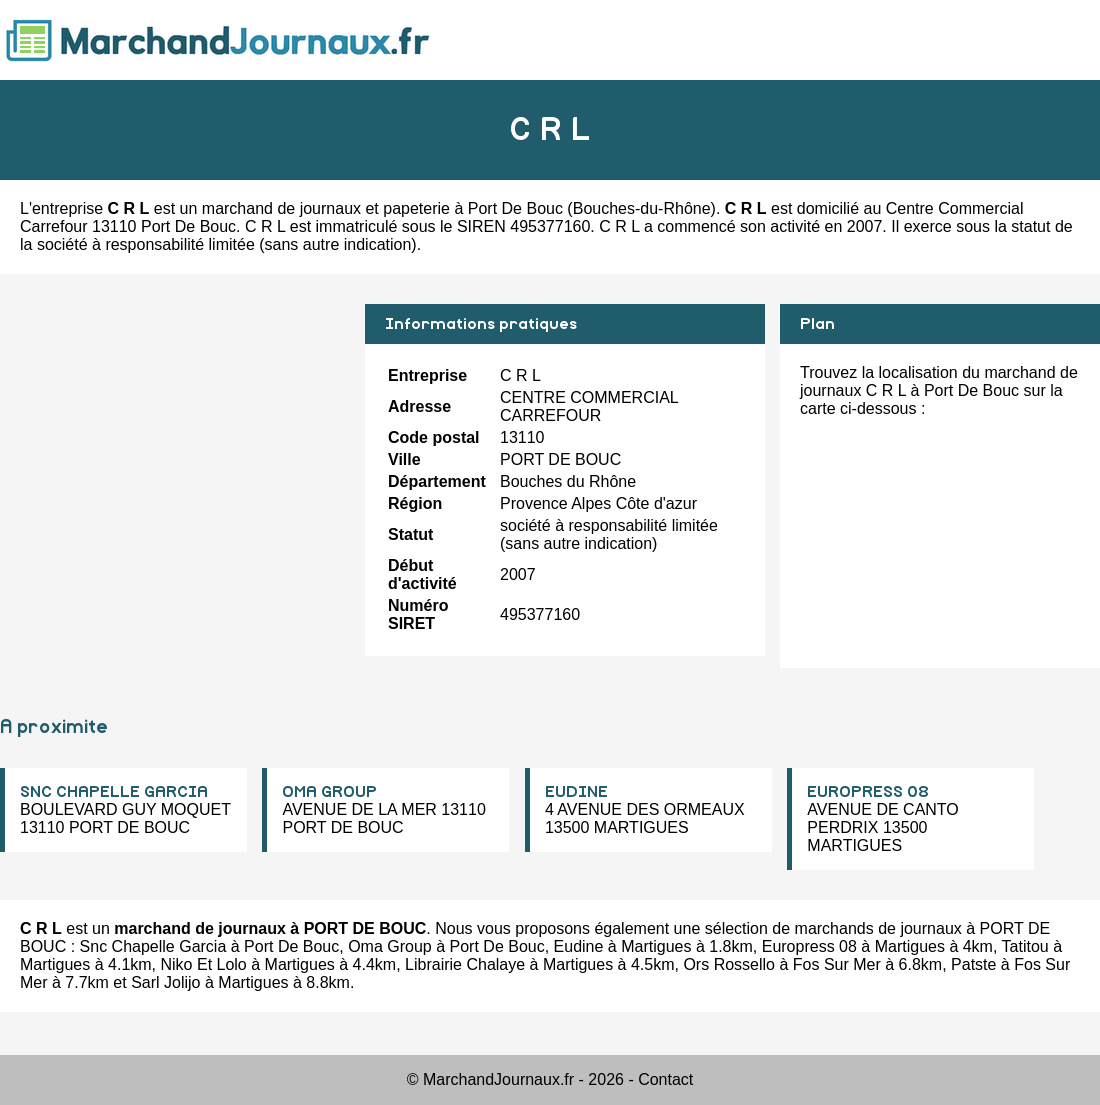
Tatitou (1025, 946)
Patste (973, 964)
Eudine (579, 946)
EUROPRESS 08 (868, 792)
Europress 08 (809, 946)
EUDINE (576, 792)
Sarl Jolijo (165, 982)
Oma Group (390, 946)
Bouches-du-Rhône (642, 208)
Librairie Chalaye (465, 964)
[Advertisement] (175, 444)
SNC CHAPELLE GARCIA (114, 792)
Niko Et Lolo (204, 964)
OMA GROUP (329, 792)
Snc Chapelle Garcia (153, 946)
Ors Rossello (729, 964)
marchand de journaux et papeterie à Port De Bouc (382, 208)
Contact (665, 1079)
